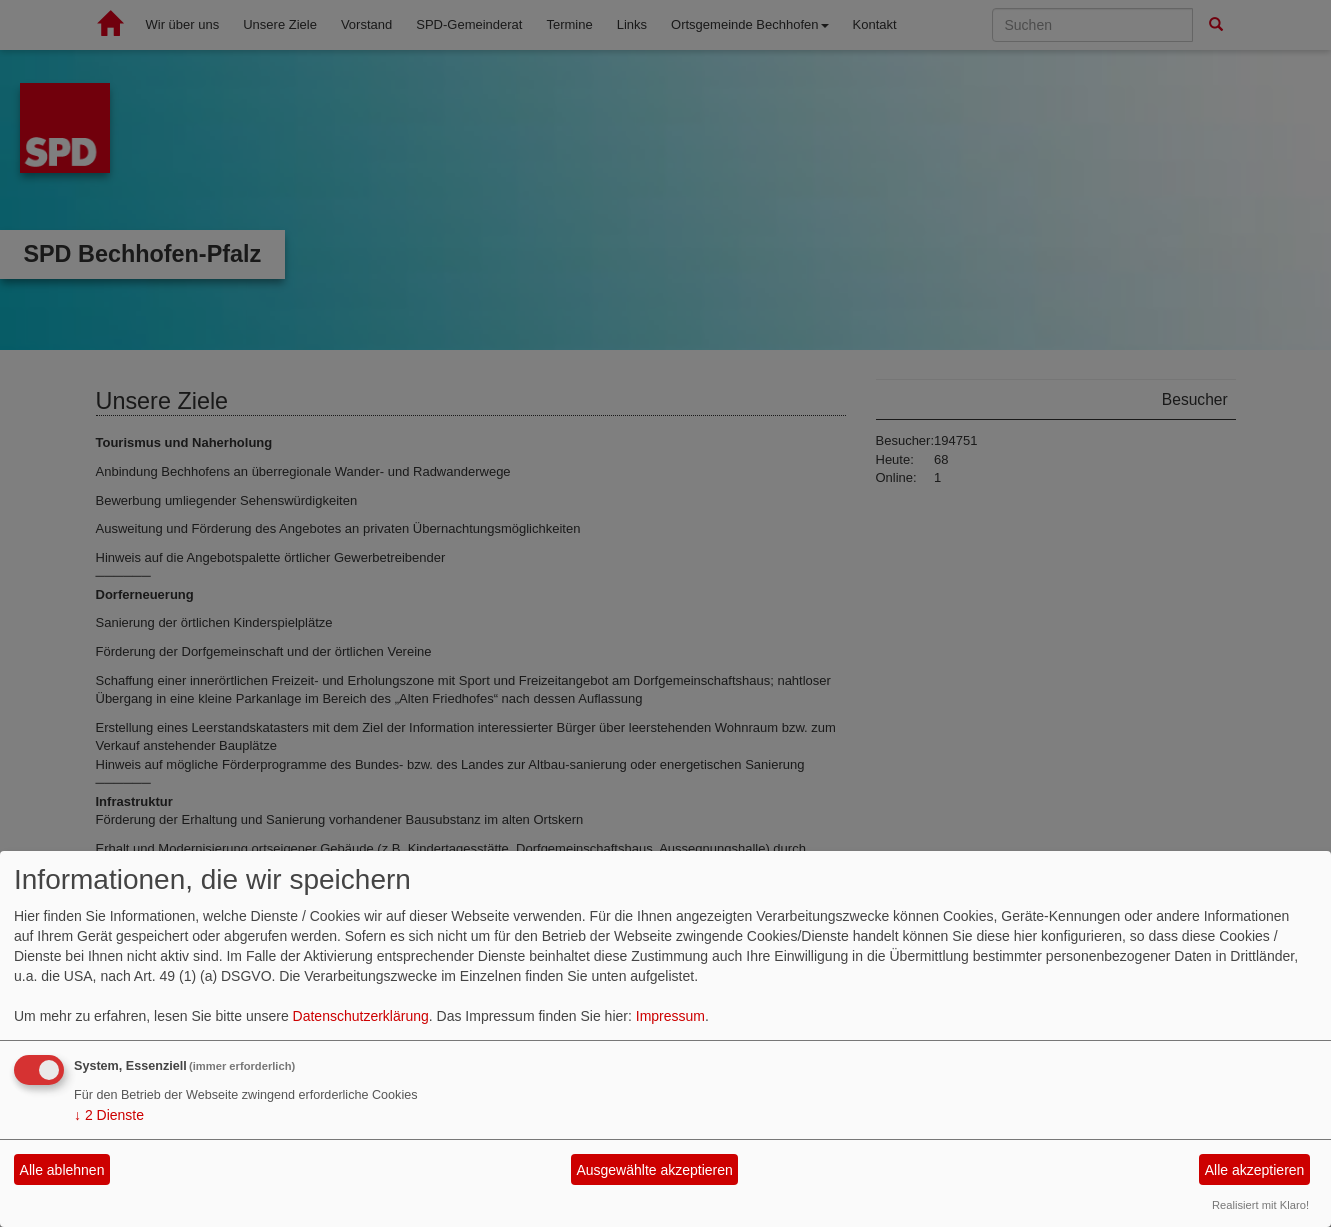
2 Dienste (109, 1115)
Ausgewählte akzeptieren (654, 1170)
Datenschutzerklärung (361, 1016)
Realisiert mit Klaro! (1260, 1205)
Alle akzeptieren (1255, 1170)
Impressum (670, 1016)
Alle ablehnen (62, 1170)
